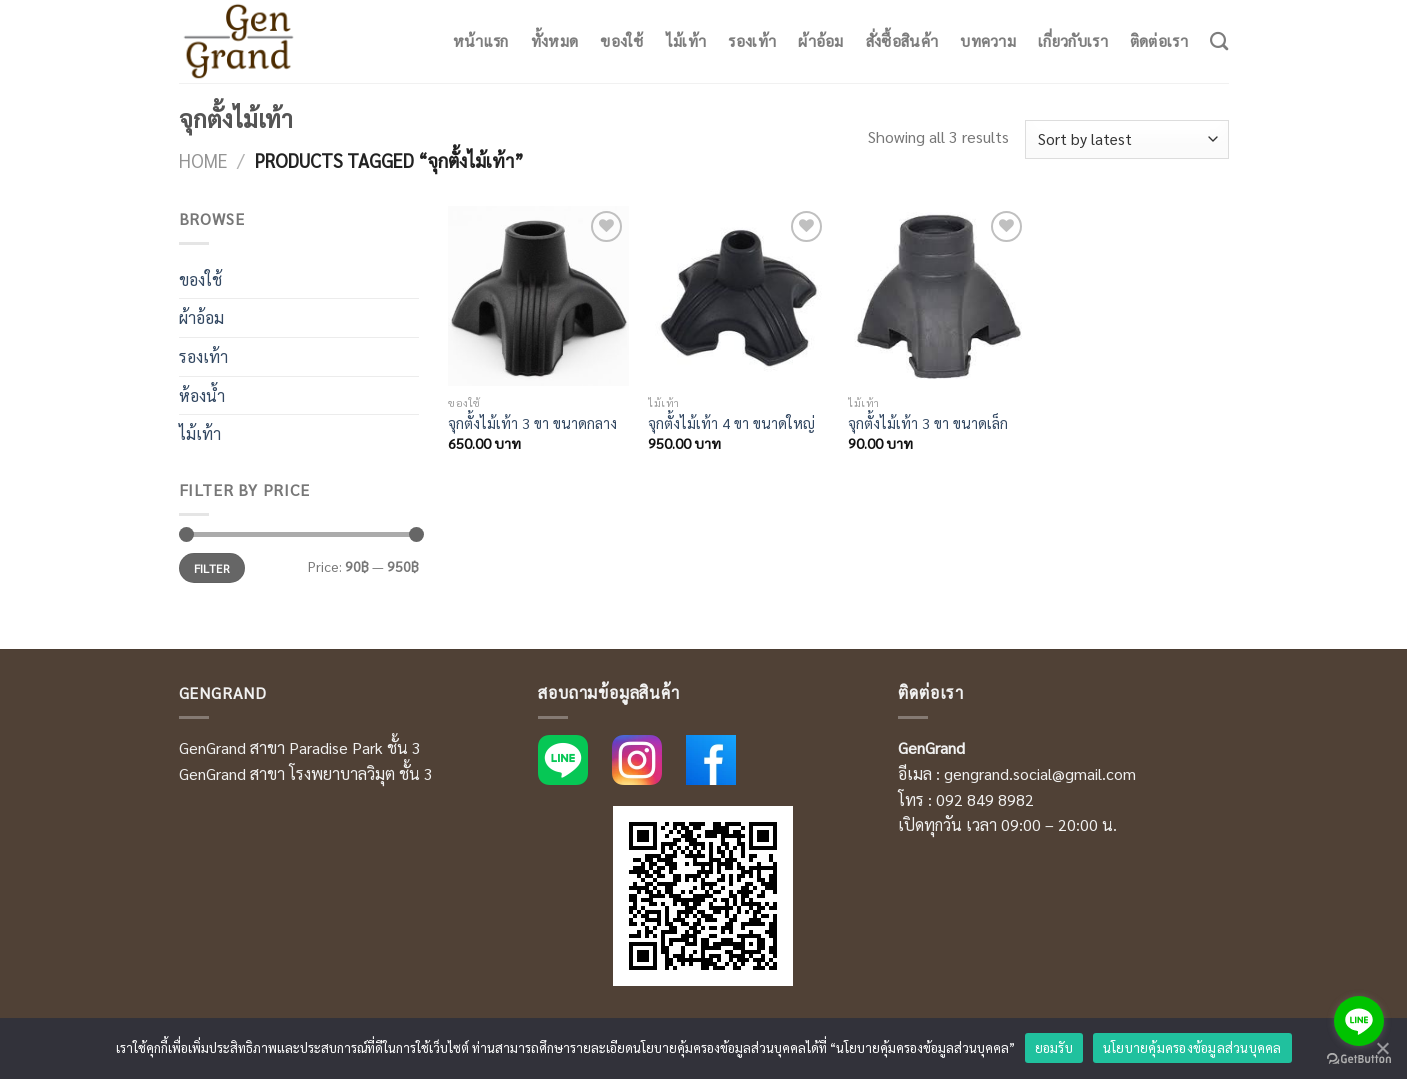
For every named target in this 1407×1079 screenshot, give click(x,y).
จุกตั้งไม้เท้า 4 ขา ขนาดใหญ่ (731, 423)
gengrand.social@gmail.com (1040, 773)
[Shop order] (1126, 139)
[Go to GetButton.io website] (1359, 1059)
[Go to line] (1359, 1021)
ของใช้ (622, 41)
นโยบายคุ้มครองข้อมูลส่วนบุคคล (1192, 1047)
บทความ (988, 41)
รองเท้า (752, 41)
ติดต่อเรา (1159, 41)
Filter (212, 568)
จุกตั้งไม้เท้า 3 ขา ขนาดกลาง (532, 423)
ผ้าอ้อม (821, 41)
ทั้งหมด (555, 41)
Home (203, 160)
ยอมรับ (1054, 1047)
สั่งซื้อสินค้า (902, 41)
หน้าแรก (481, 41)
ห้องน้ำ (202, 395)
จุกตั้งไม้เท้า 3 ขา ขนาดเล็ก (928, 423)
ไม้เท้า (686, 41)
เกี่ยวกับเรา (1073, 41)
